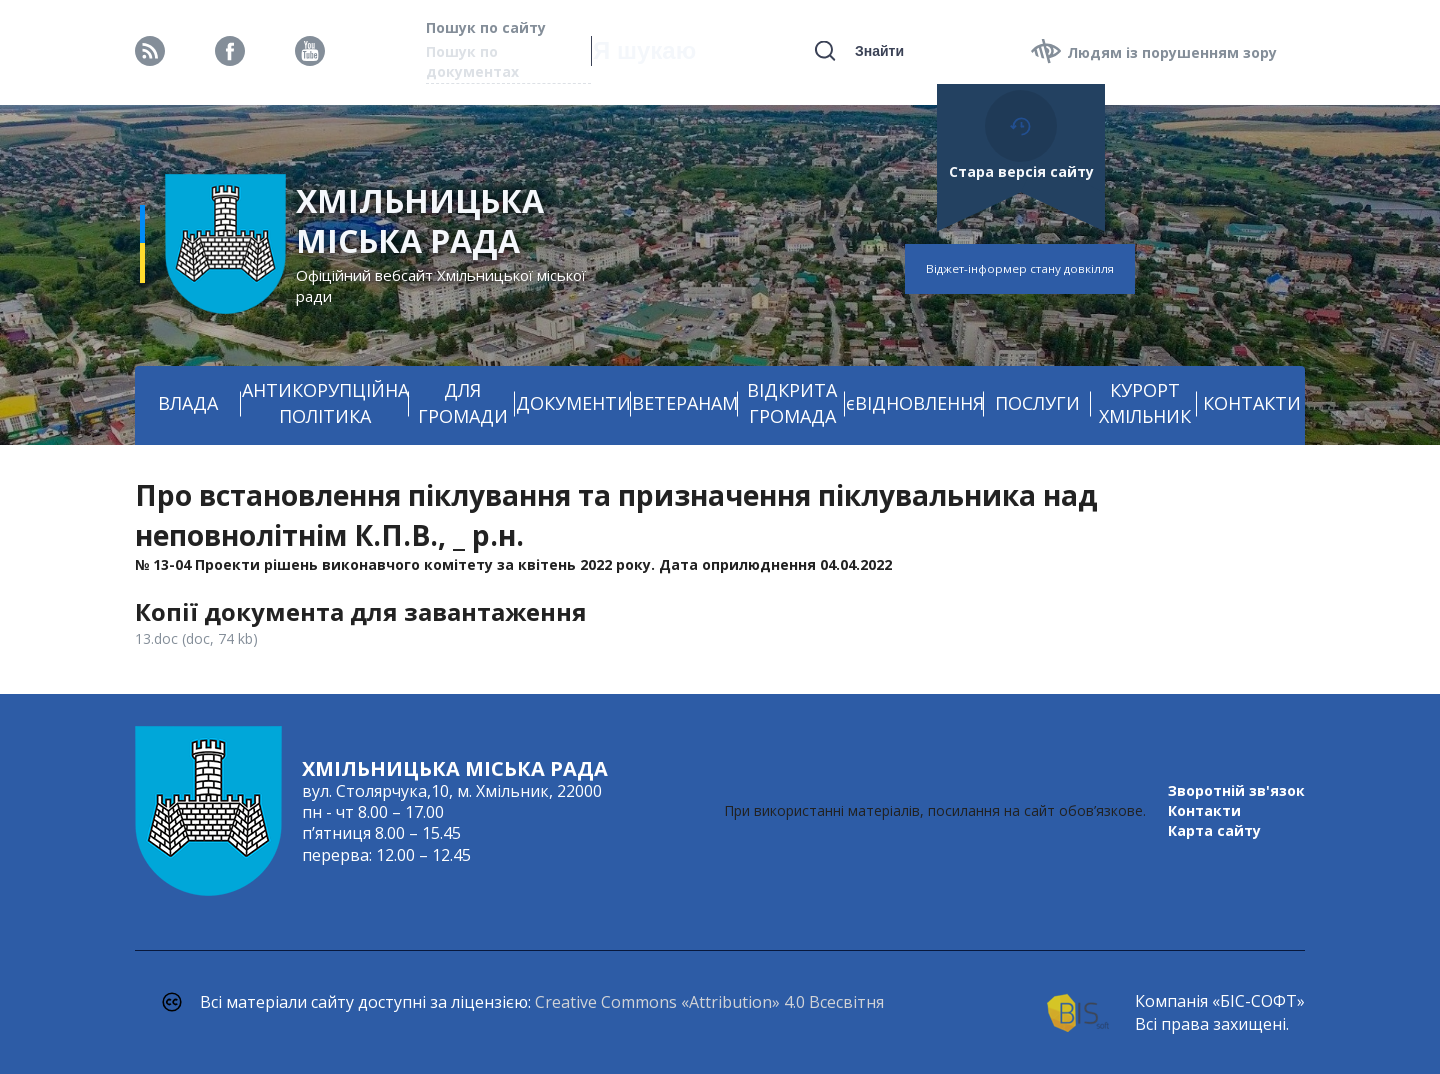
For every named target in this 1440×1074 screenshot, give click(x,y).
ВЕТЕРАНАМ (685, 403)
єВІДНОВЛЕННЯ (915, 403)
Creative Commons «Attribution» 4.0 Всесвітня (709, 1002)
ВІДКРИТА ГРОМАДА (792, 403)
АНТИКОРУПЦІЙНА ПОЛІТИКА (325, 403)
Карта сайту (1214, 830)
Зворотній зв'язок (1236, 790)
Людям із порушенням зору (1172, 52)
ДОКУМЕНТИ (573, 403)
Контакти (1204, 810)
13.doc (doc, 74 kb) (196, 638)
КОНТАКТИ (1252, 403)
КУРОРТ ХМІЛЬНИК (1145, 403)
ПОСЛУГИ (1037, 403)
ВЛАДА (188, 403)
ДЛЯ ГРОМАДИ (463, 403)
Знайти (879, 51)
